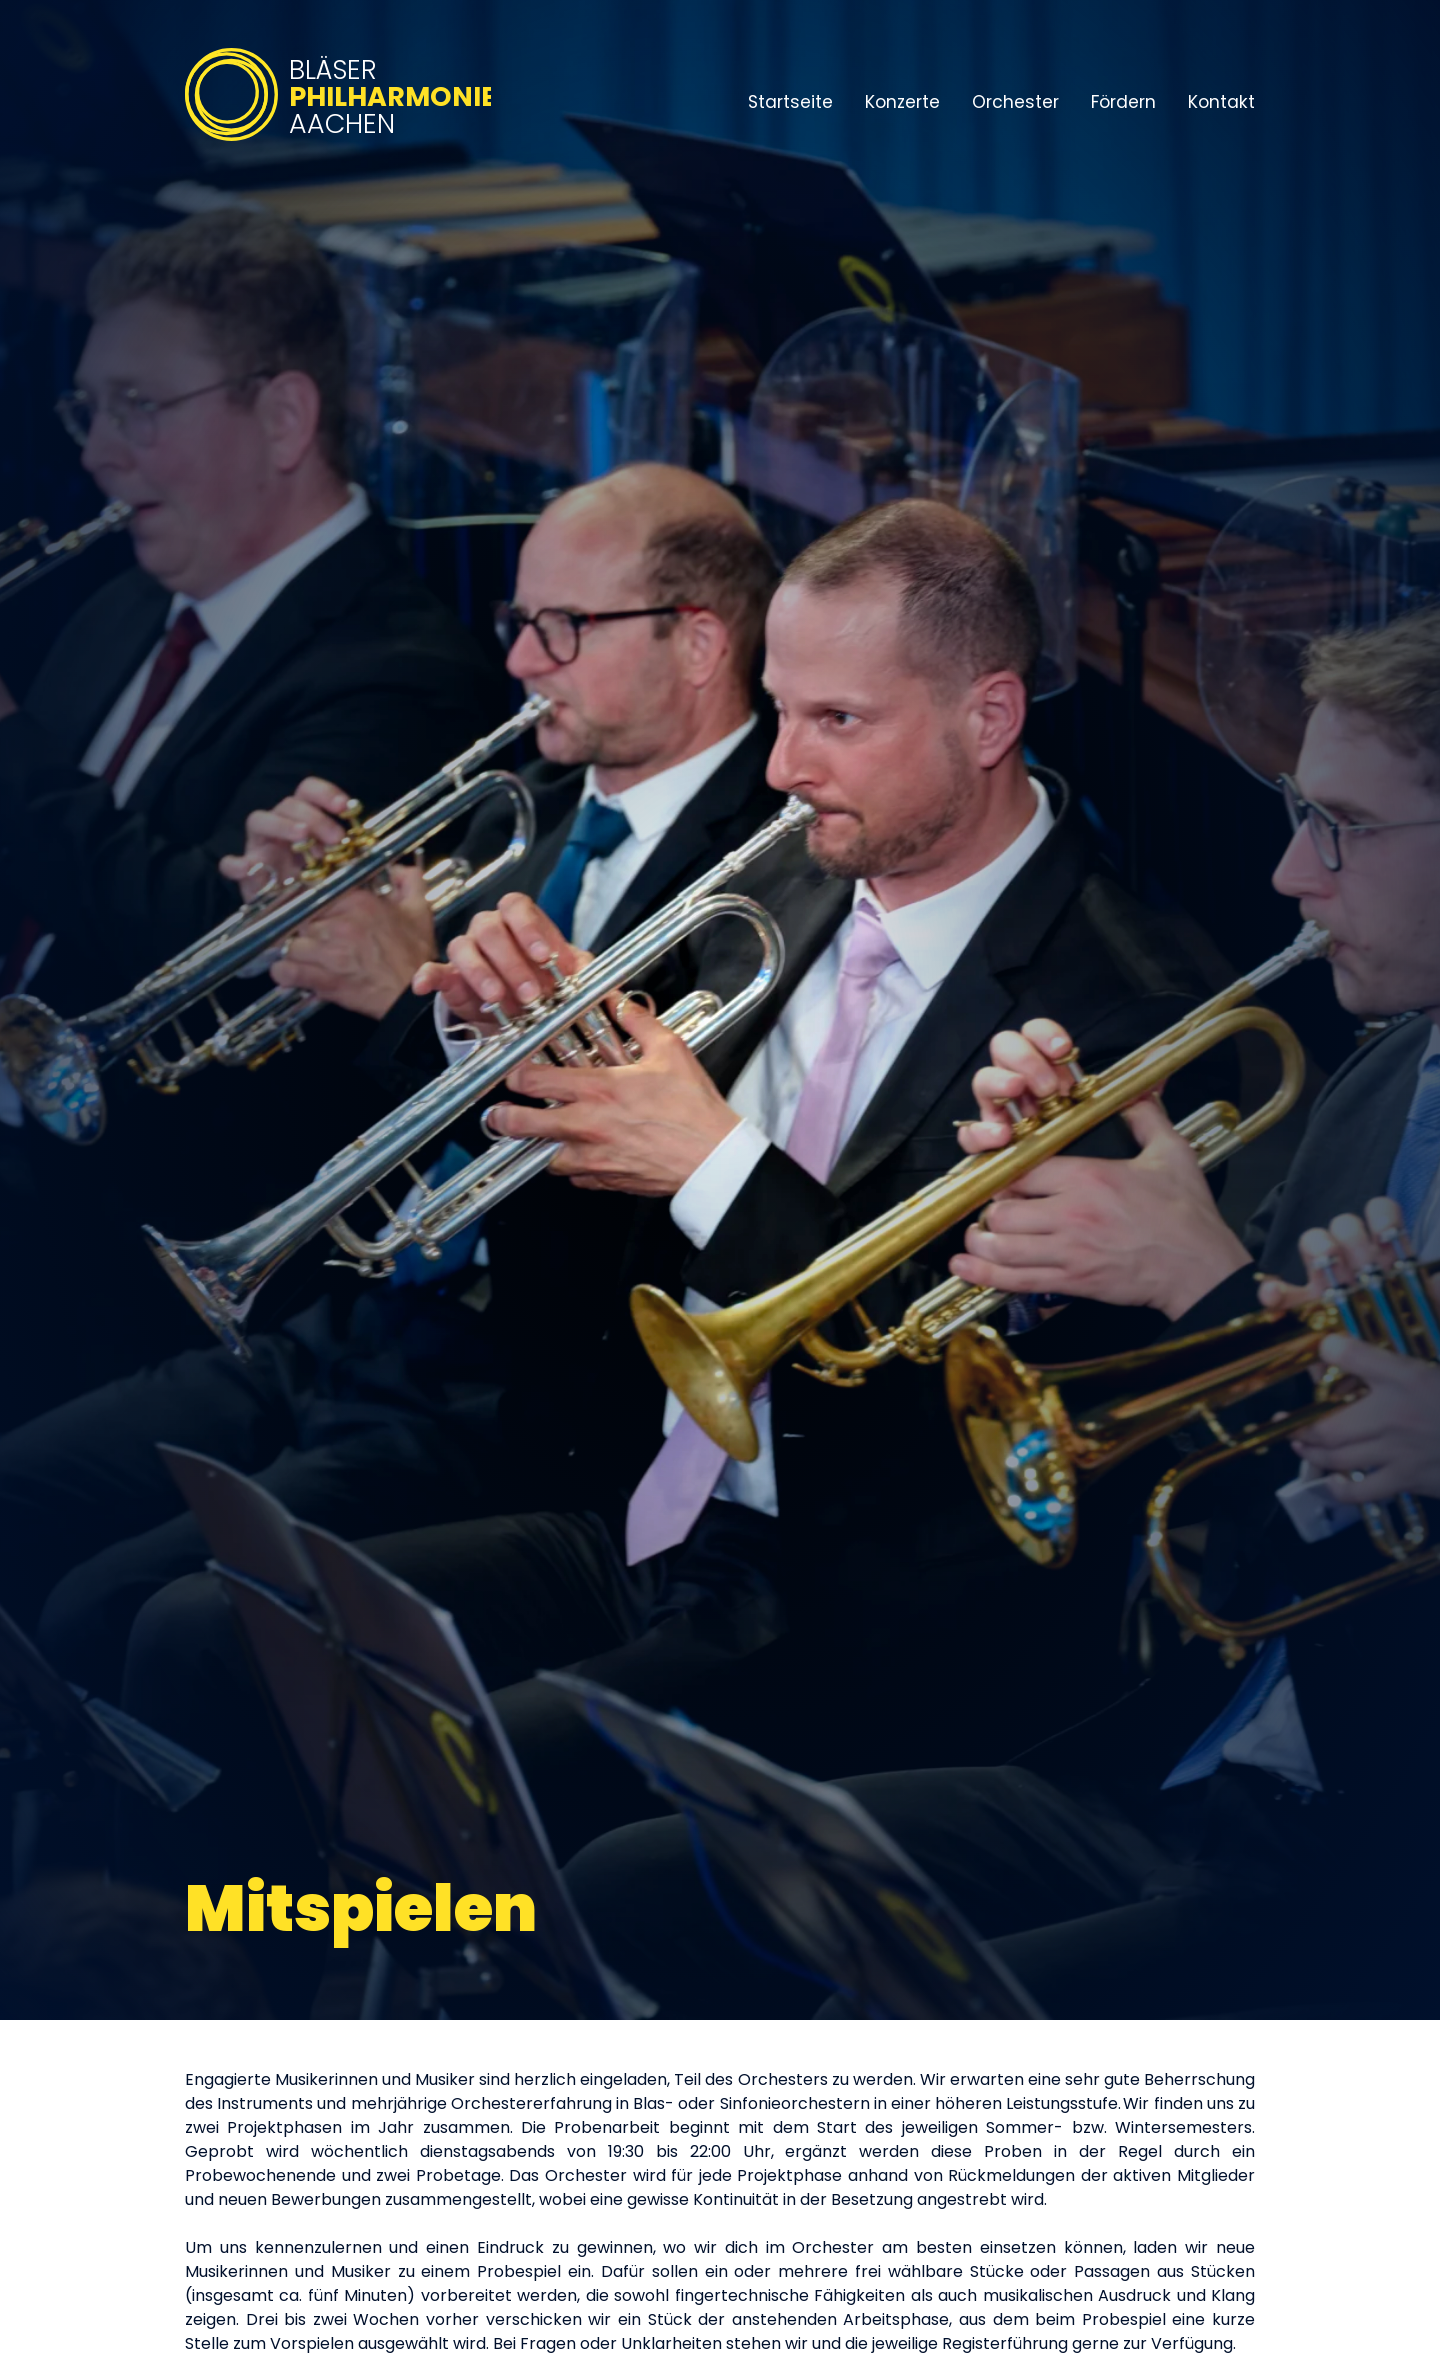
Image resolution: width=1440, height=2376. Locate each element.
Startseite (790, 102)
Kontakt (1221, 102)
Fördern (1123, 102)
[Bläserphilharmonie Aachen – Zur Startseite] (338, 142)
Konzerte (902, 102)
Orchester (1015, 102)
